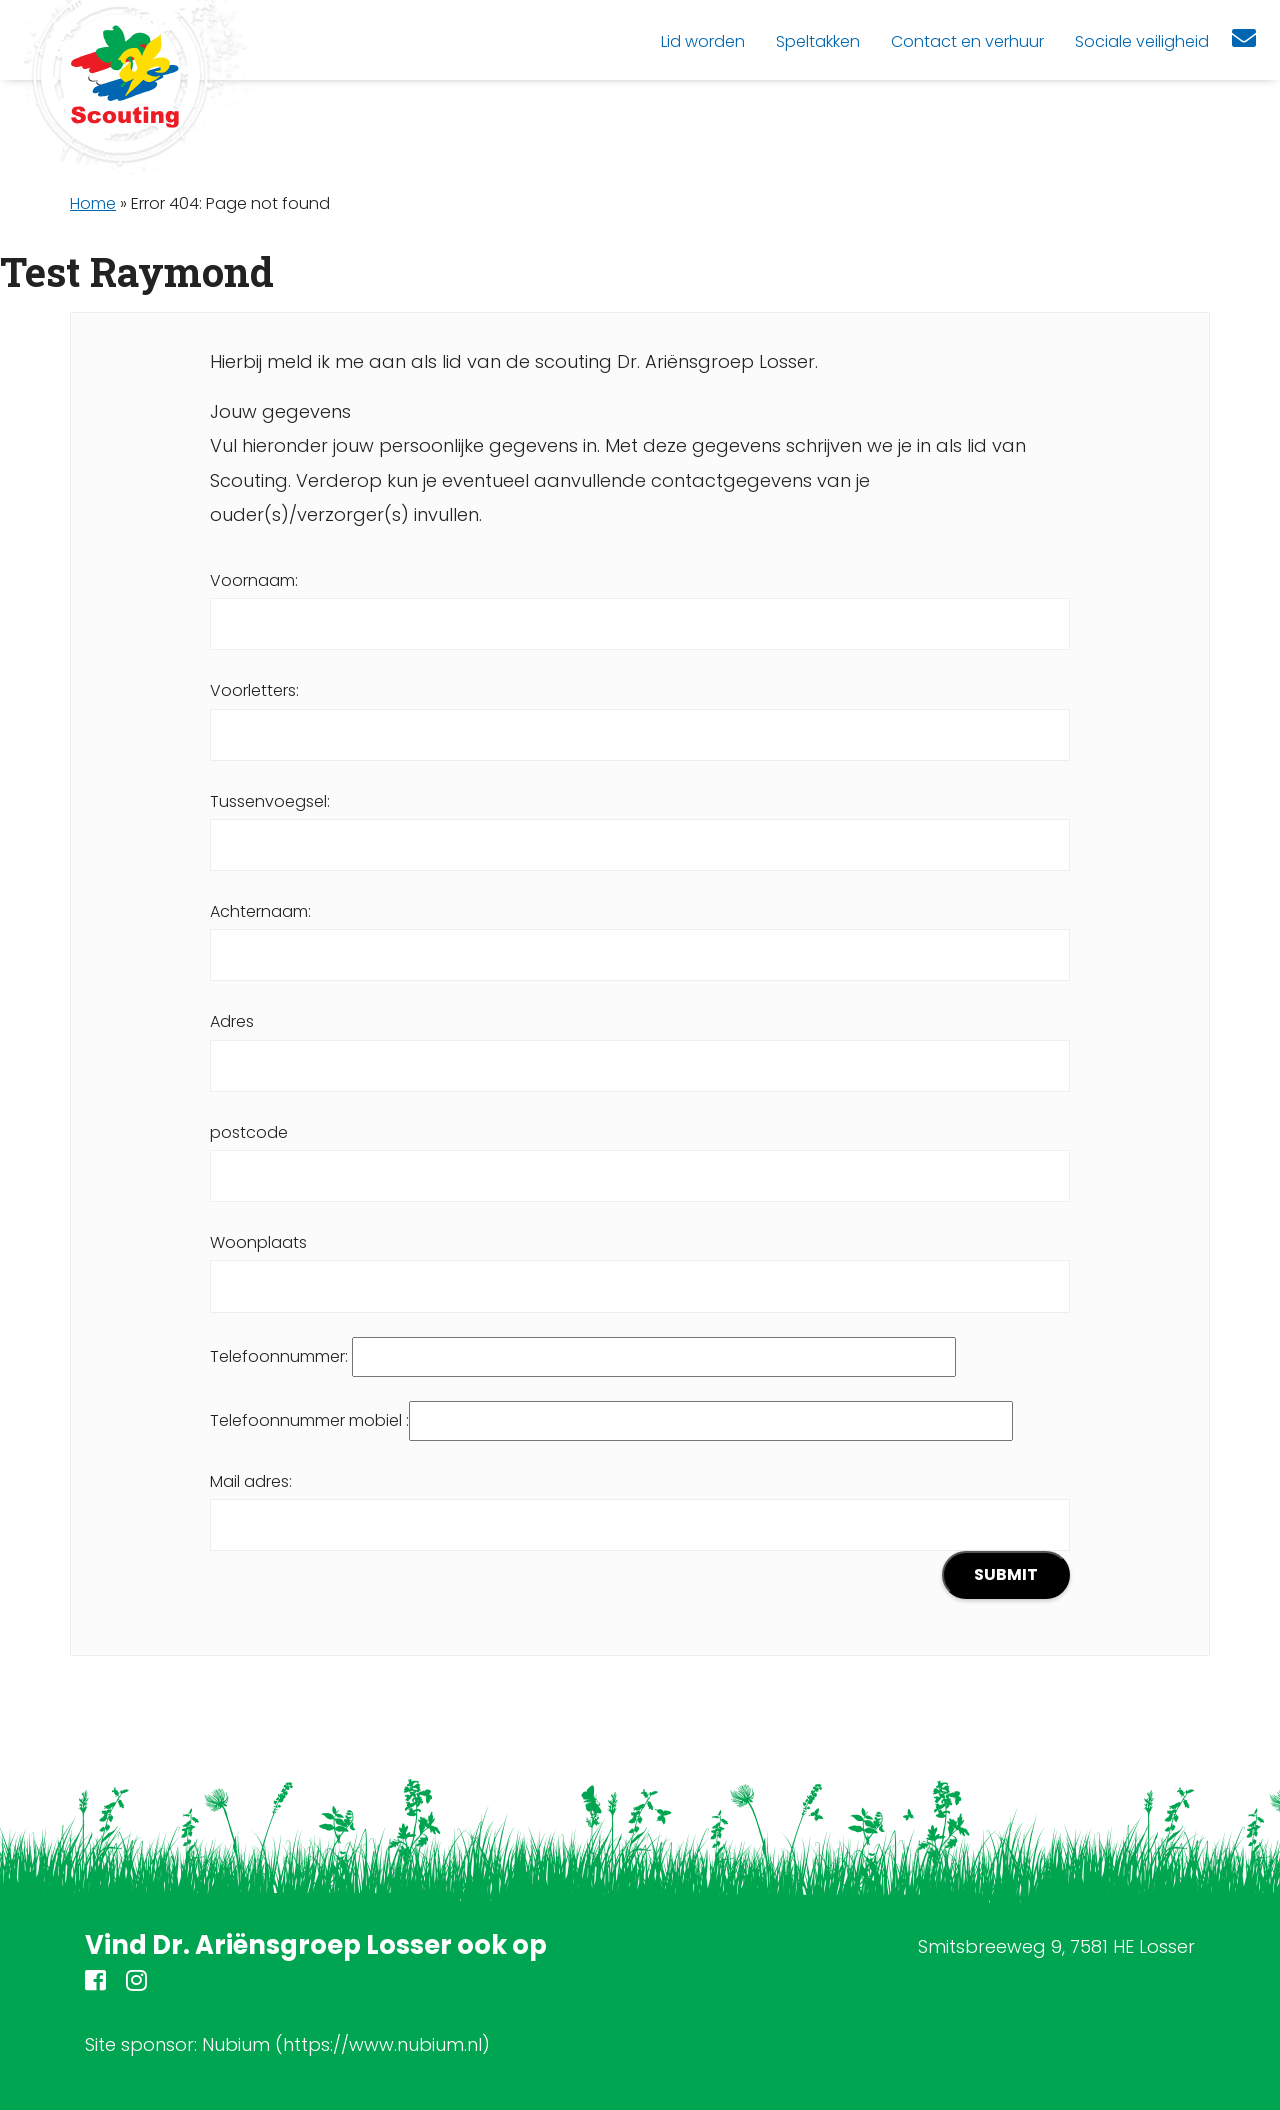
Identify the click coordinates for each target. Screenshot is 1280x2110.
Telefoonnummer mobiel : (611, 1420)
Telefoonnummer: (583, 1356)
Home (93, 203)
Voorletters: (639, 712)
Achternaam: (639, 933)
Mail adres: (639, 1534)
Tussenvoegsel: (639, 823)
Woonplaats (639, 1264)
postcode (639, 1154)
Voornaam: (639, 602)
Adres (639, 1043)
